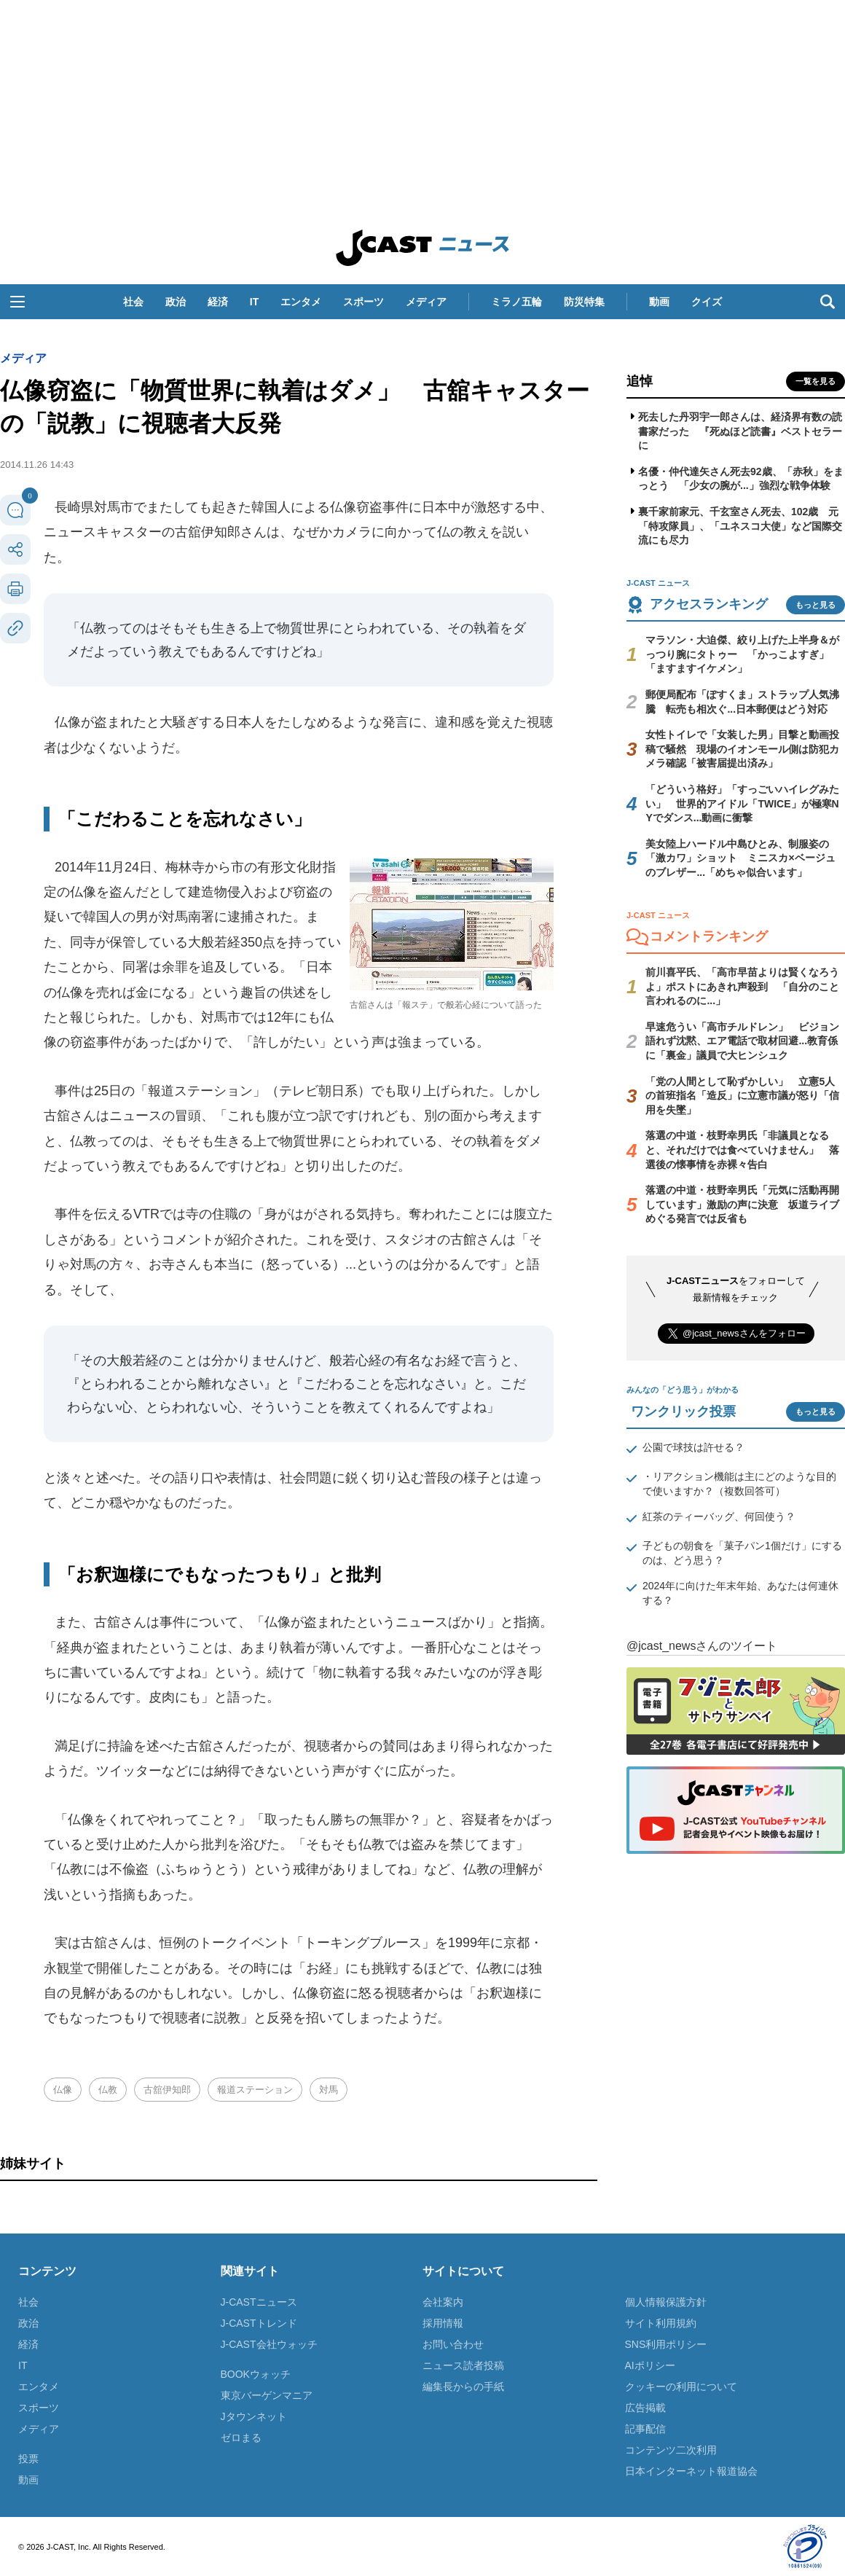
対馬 (328, 2089)
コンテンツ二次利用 (671, 2450)
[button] (17, 301)
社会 (133, 302)
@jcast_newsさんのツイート (701, 1646)
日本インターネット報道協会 (691, 2471)
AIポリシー (650, 2365)
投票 (28, 2459)
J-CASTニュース (259, 2302)
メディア (426, 302)
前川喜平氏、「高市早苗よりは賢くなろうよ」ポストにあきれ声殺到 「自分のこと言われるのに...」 (742, 986)
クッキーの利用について (681, 2386)
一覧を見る (815, 381)
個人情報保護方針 (666, 2302)
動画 (659, 302)
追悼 (639, 381)
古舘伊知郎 (167, 2089)
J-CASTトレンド (259, 2323)
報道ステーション (255, 2089)
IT (254, 302)
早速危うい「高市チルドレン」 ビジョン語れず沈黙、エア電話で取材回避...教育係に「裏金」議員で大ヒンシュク (742, 1041)
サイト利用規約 (660, 2323)
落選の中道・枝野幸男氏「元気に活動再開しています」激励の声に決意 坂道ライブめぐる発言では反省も (742, 1204)
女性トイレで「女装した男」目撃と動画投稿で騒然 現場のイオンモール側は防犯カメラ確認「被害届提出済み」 (742, 749)
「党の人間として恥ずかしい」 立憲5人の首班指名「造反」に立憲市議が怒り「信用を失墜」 (742, 1096)
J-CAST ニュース (422, 248)
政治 (175, 302)
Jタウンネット (254, 2416)
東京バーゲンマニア (267, 2395)
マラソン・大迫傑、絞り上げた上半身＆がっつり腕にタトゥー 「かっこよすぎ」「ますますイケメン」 (742, 654)
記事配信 (645, 2429)
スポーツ (363, 302)
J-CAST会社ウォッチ (269, 2344)
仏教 (107, 2089)
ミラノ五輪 (516, 302)
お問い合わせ (453, 2344)
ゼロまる (241, 2437)
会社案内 (442, 2302)
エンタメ (300, 302)
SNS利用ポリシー (666, 2344)
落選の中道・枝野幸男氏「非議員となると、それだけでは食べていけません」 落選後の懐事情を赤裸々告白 (742, 1150)
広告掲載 (645, 2407)
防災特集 (584, 302)
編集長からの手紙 (463, 2386)
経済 (218, 302)
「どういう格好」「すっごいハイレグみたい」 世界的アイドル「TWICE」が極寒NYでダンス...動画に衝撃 (742, 803)
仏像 (62, 2089)
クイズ (706, 302)
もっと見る (815, 604)
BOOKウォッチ (256, 2374)
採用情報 (442, 2323)
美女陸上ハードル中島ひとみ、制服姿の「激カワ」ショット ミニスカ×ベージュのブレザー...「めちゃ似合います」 (740, 858)
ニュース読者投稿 (463, 2365)
